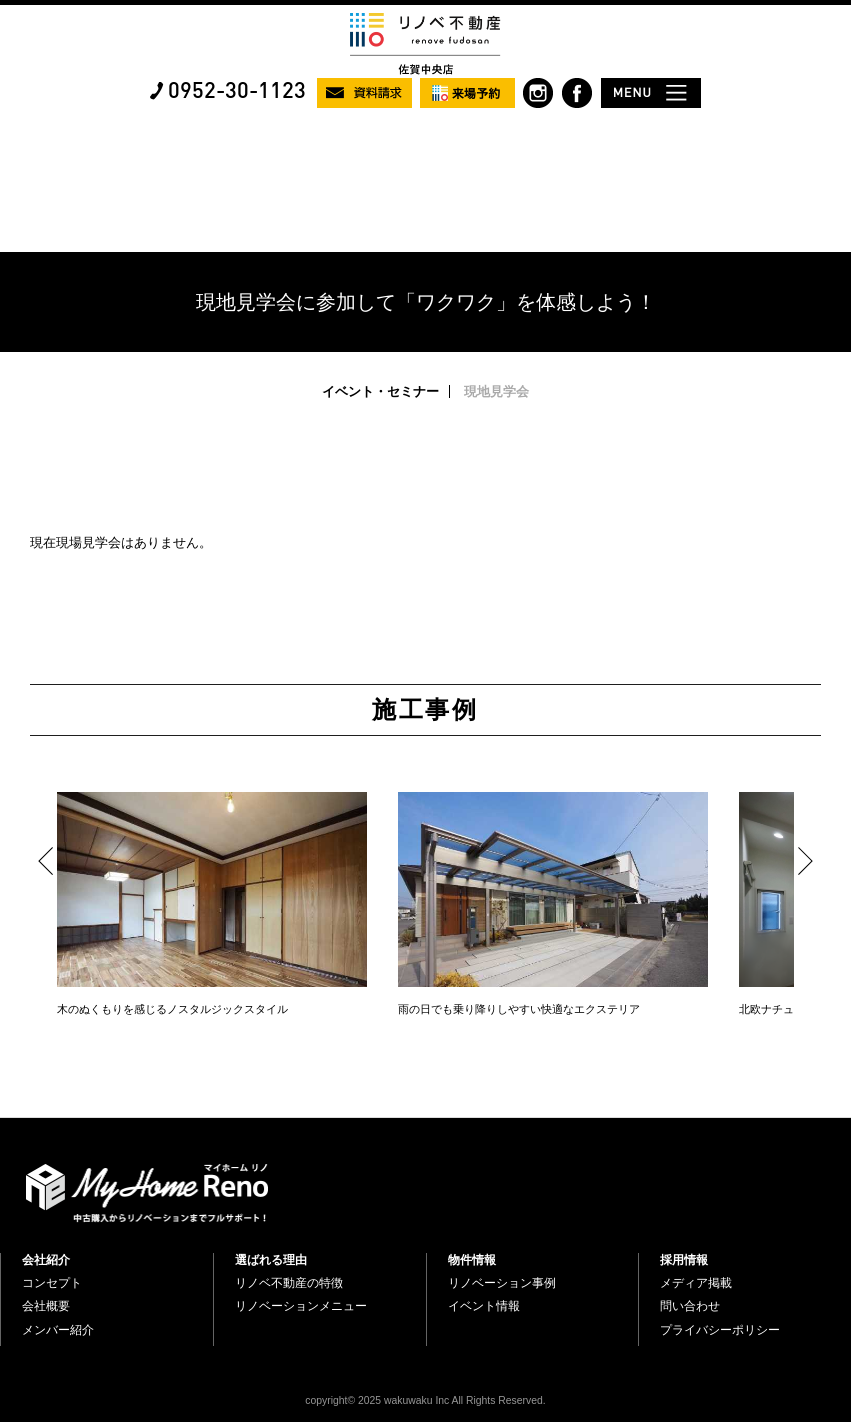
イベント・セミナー (380, 391)
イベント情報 (484, 1306)
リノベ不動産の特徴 (289, 1283)
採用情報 (684, 1260)
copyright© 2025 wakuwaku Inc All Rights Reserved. (425, 1400)
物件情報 (472, 1260)
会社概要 (46, 1306)
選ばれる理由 (271, 1260)
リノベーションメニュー (301, 1306)
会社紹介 (46, 1260)
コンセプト (52, 1283)
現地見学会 (496, 391)
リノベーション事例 (502, 1283)
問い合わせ (690, 1306)
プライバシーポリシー (720, 1330)
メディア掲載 (696, 1283)
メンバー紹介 (58, 1330)
